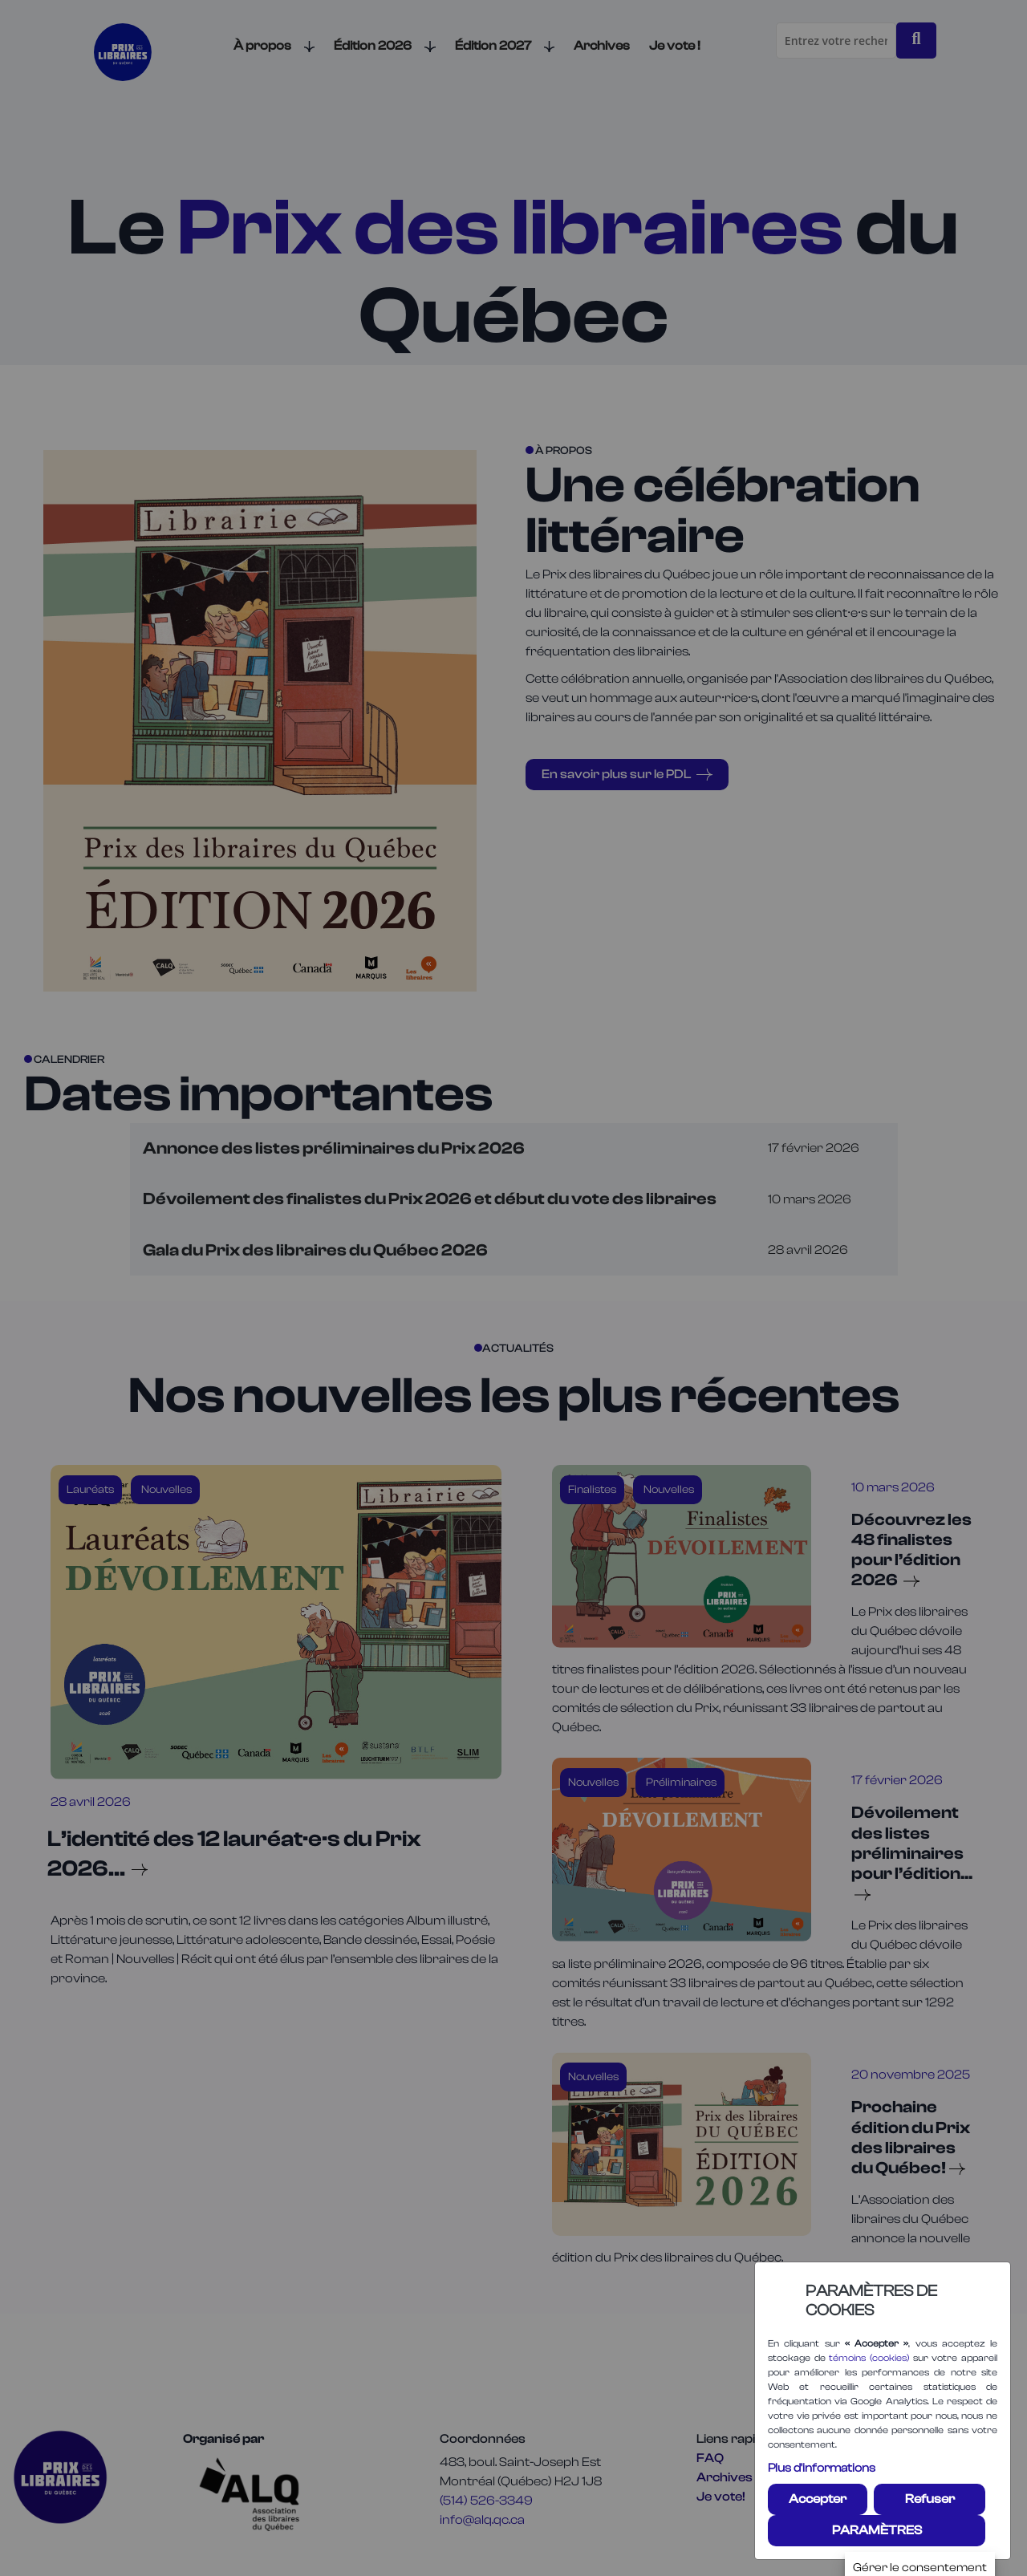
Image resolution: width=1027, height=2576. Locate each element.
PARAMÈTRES (877, 2530)
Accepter (817, 2499)
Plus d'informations (821, 2468)
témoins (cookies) (869, 2357)
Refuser (930, 2499)
